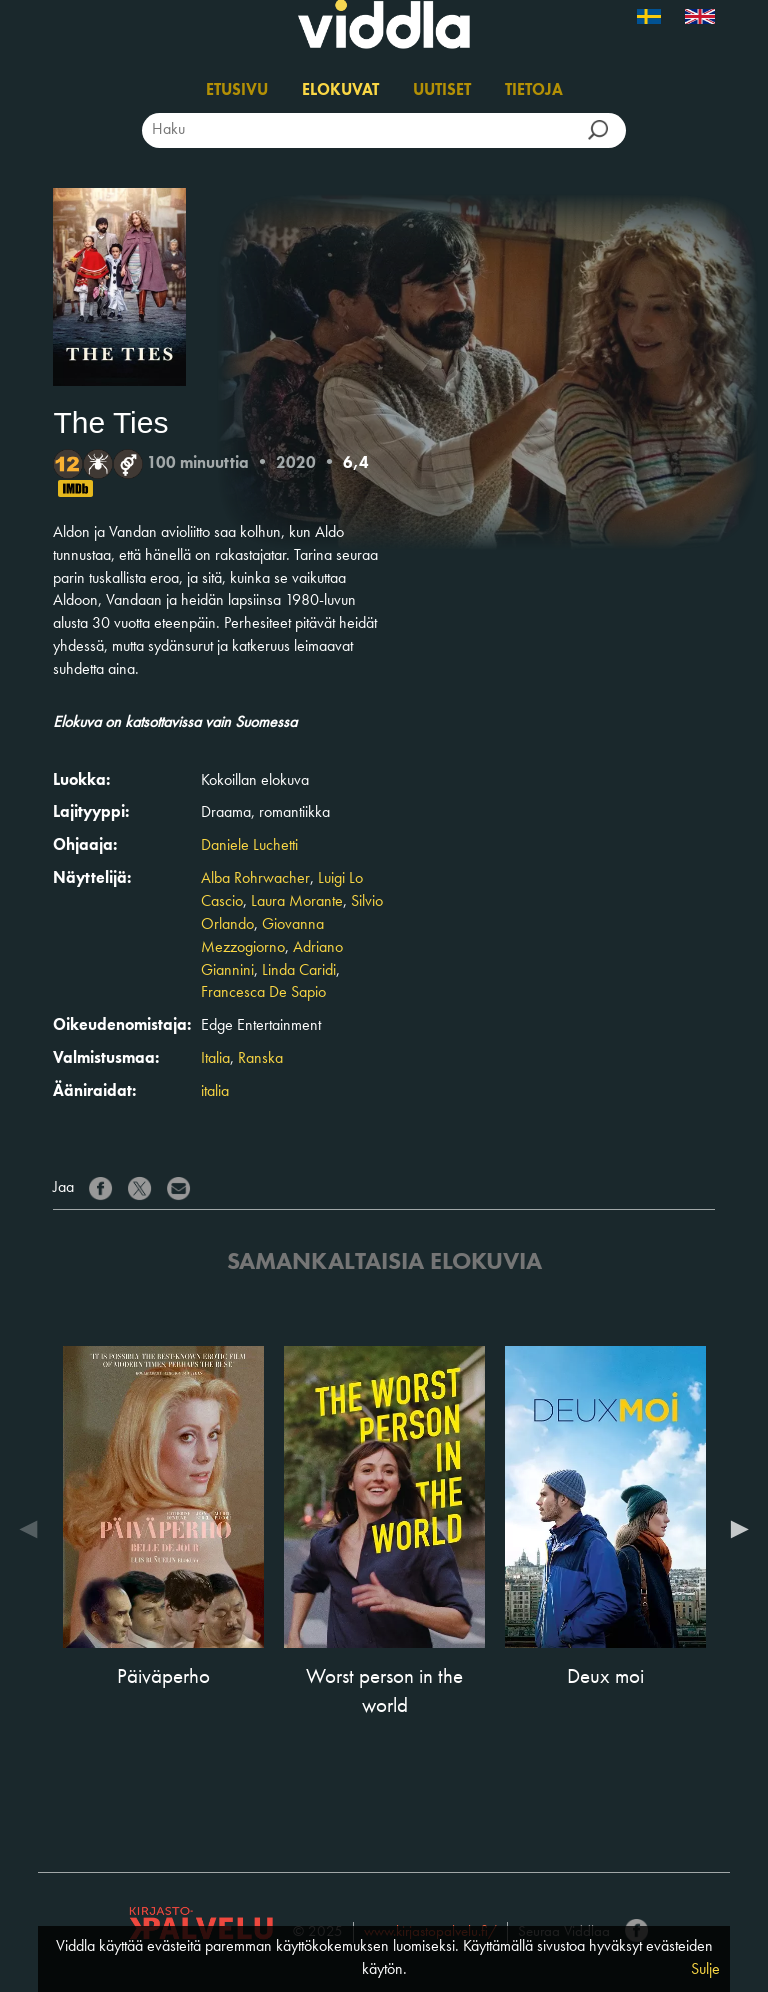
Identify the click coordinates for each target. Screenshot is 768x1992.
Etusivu (237, 91)
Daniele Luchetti (249, 846)
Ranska (260, 1059)
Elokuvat (340, 91)
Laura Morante (297, 902)
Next (735, 1529)
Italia (215, 1059)
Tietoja (534, 91)
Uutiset (442, 91)
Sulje (705, 1970)
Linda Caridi (299, 971)
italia (215, 1092)
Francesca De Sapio (263, 993)
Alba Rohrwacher (255, 879)
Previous (33, 1529)
